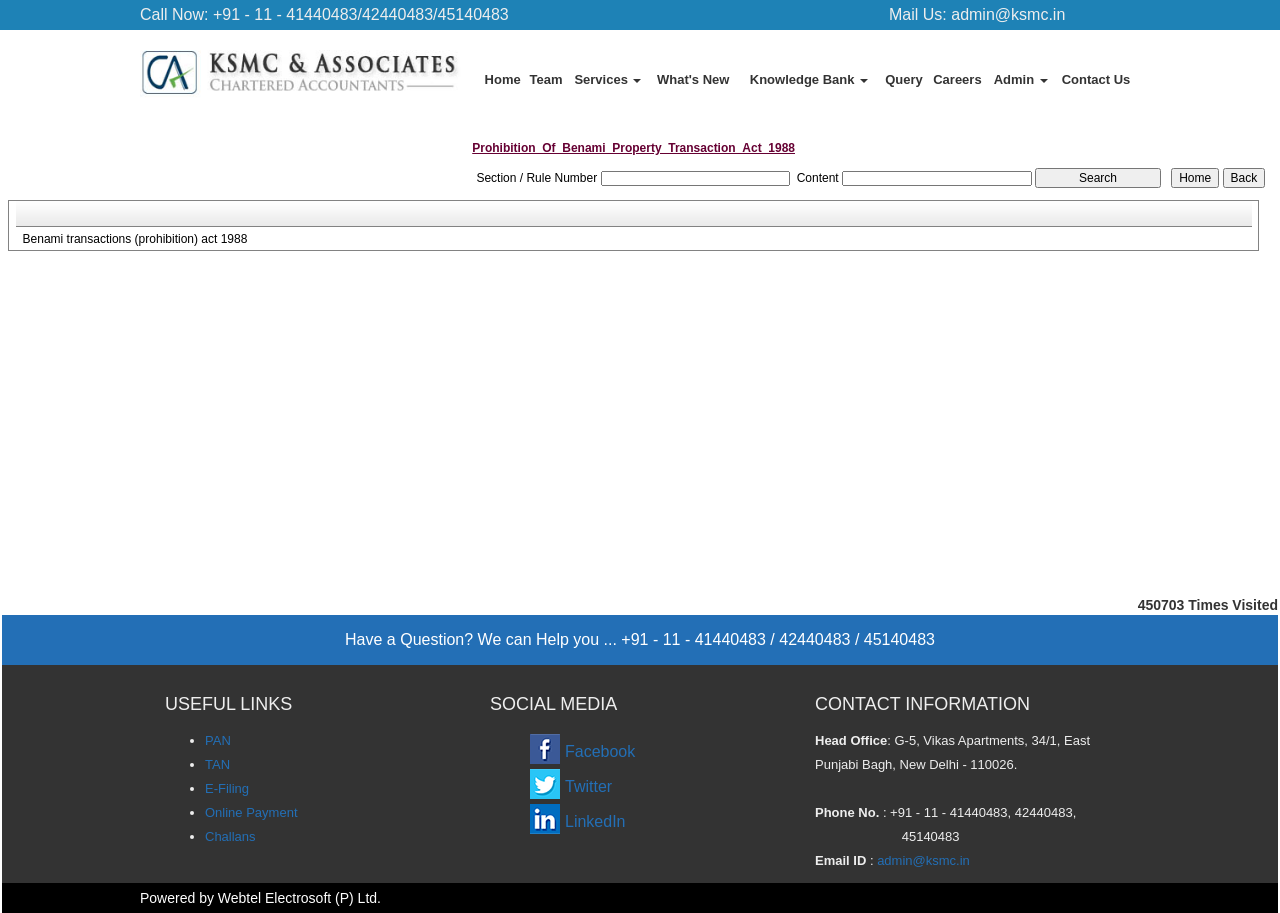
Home (503, 79)
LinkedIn (595, 821)
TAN (217, 764)
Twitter (588, 786)
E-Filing (227, 788)
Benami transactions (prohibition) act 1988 (135, 239)
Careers (957, 79)
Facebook (600, 751)
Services (607, 79)
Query (904, 79)
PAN (218, 740)
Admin (1021, 79)
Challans (230, 836)
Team (546, 79)
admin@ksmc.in (1008, 14)
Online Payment (251, 812)
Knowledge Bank (809, 79)
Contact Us (1096, 79)
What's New (693, 79)
